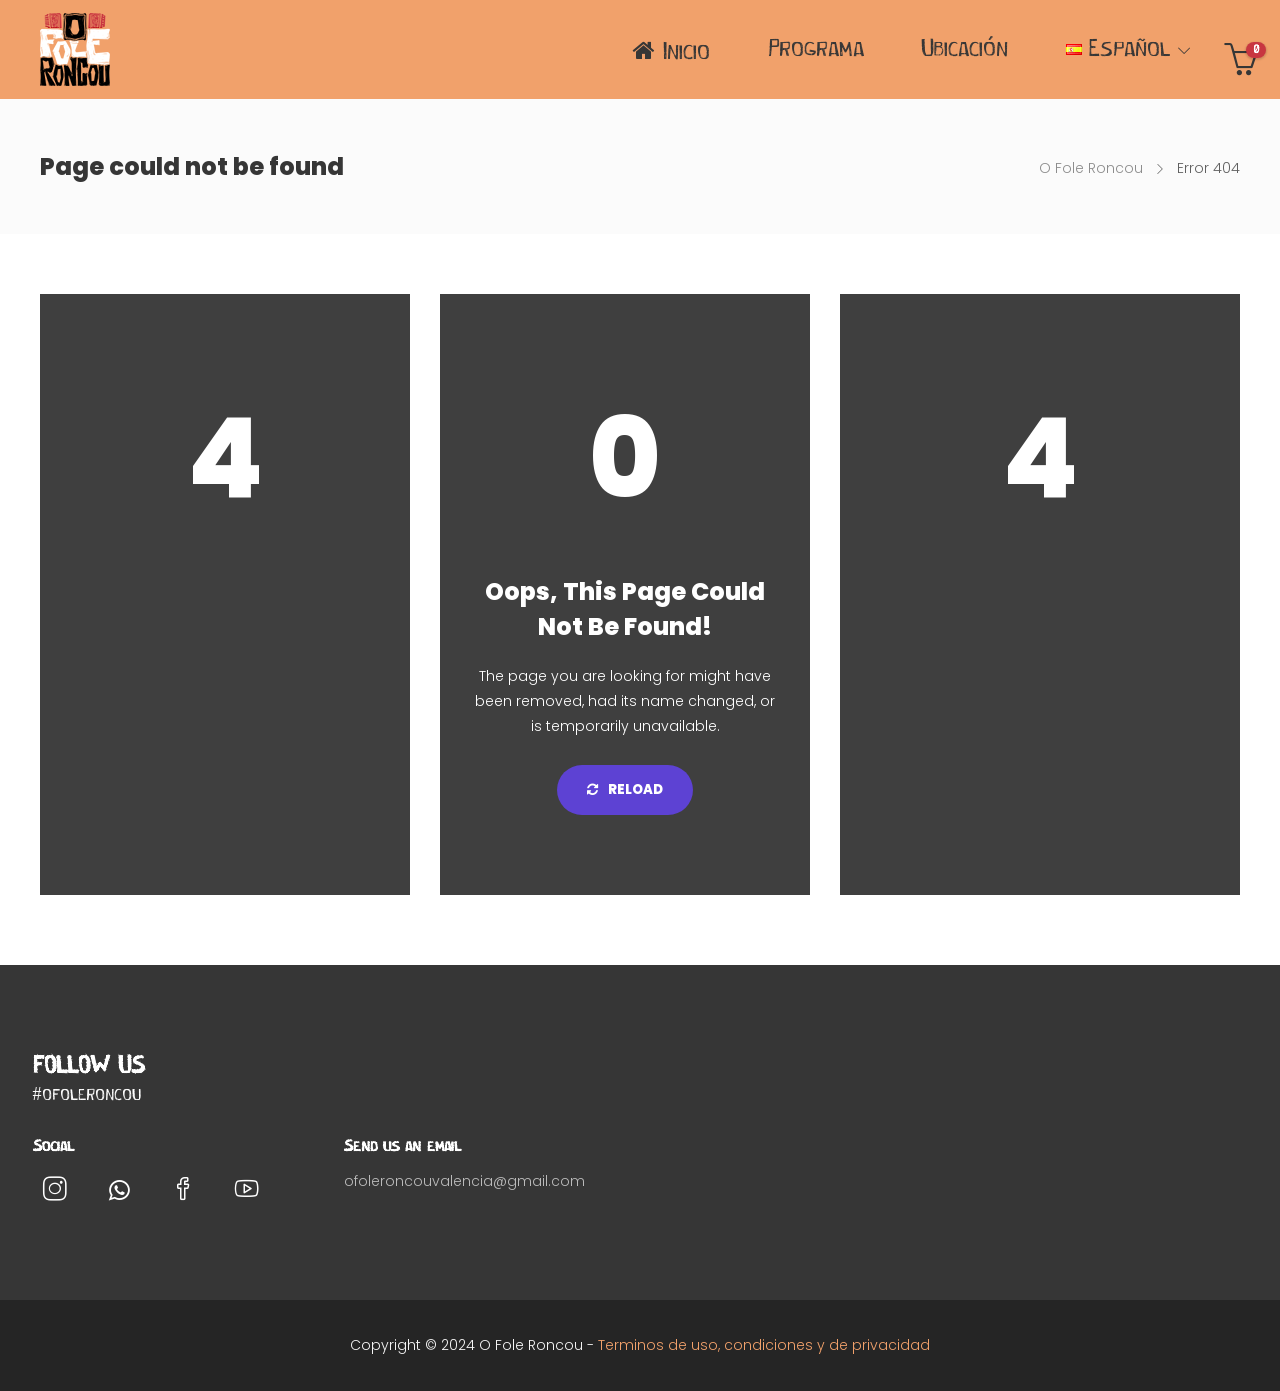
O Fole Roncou (1091, 168)
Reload (625, 789)
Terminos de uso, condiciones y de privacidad (764, 1345)
